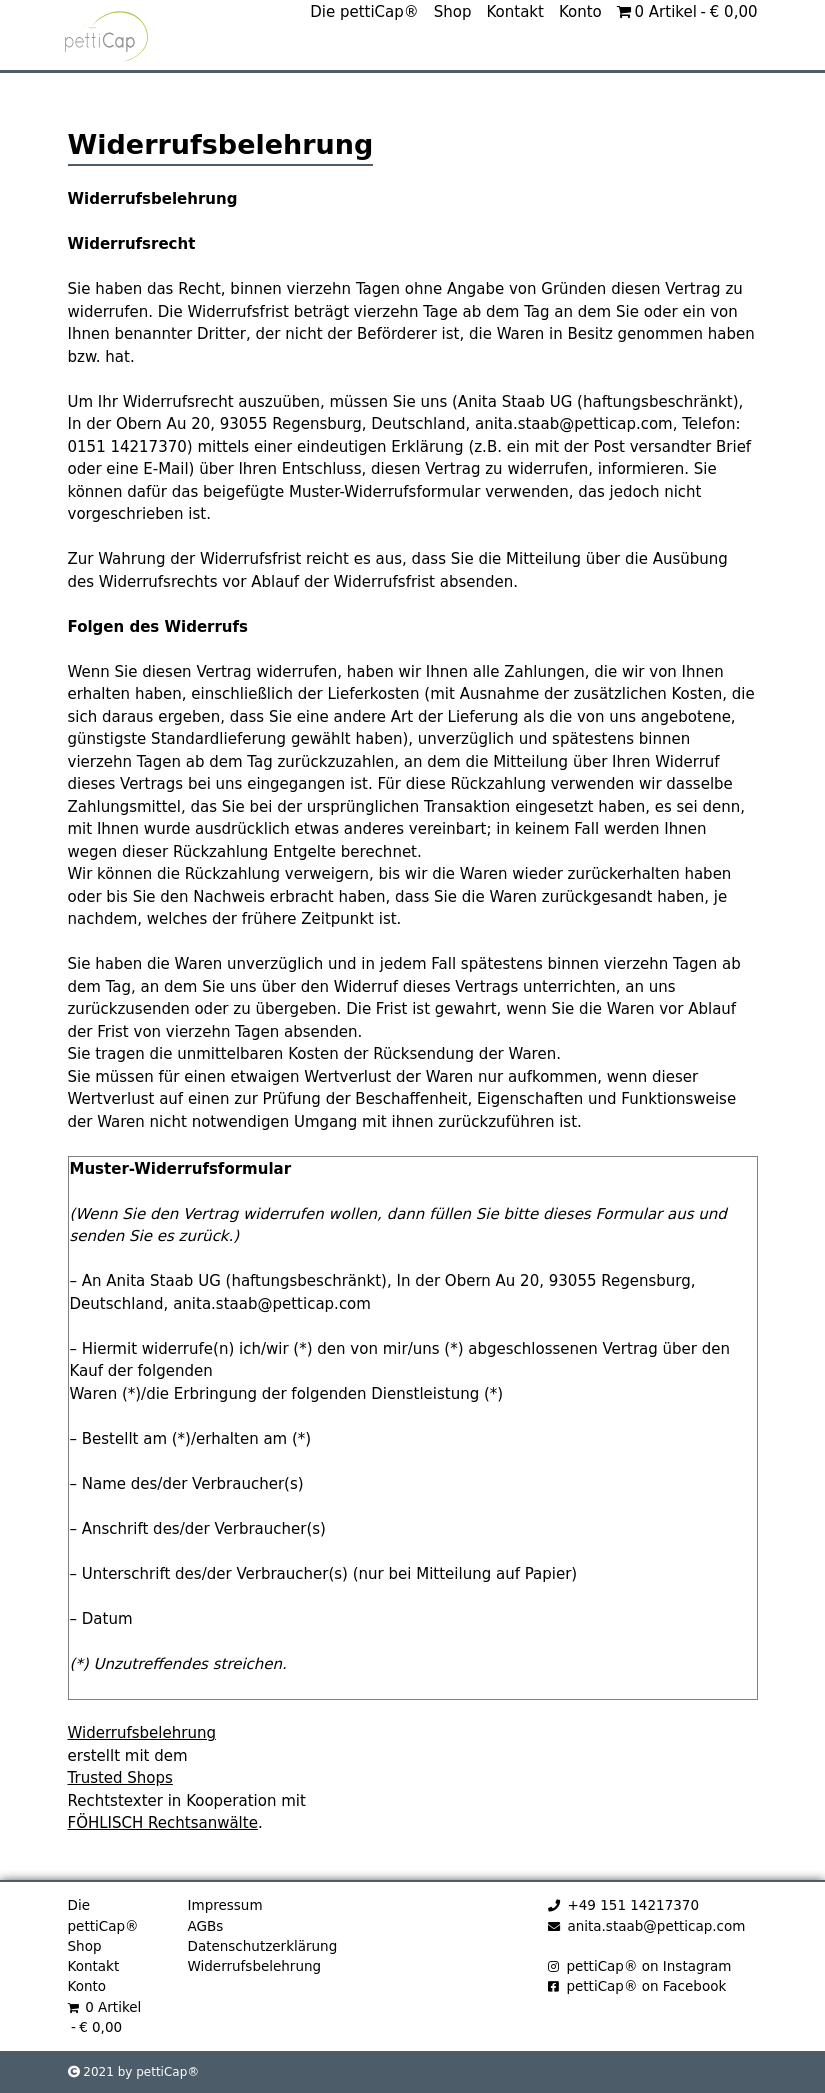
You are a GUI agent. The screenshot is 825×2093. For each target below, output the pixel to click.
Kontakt (515, 59)
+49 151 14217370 (623, 1905)
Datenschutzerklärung (263, 1946)
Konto (580, 59)
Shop (453, 59)
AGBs (206, 1926)
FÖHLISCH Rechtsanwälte (163, 1823)
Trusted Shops (120, 1778)
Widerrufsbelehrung (142, 1733)
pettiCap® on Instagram (640, 1966)
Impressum (225, 1905)
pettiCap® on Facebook (637, 1986)
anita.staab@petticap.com (647, 1926)
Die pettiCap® (364, 59)
